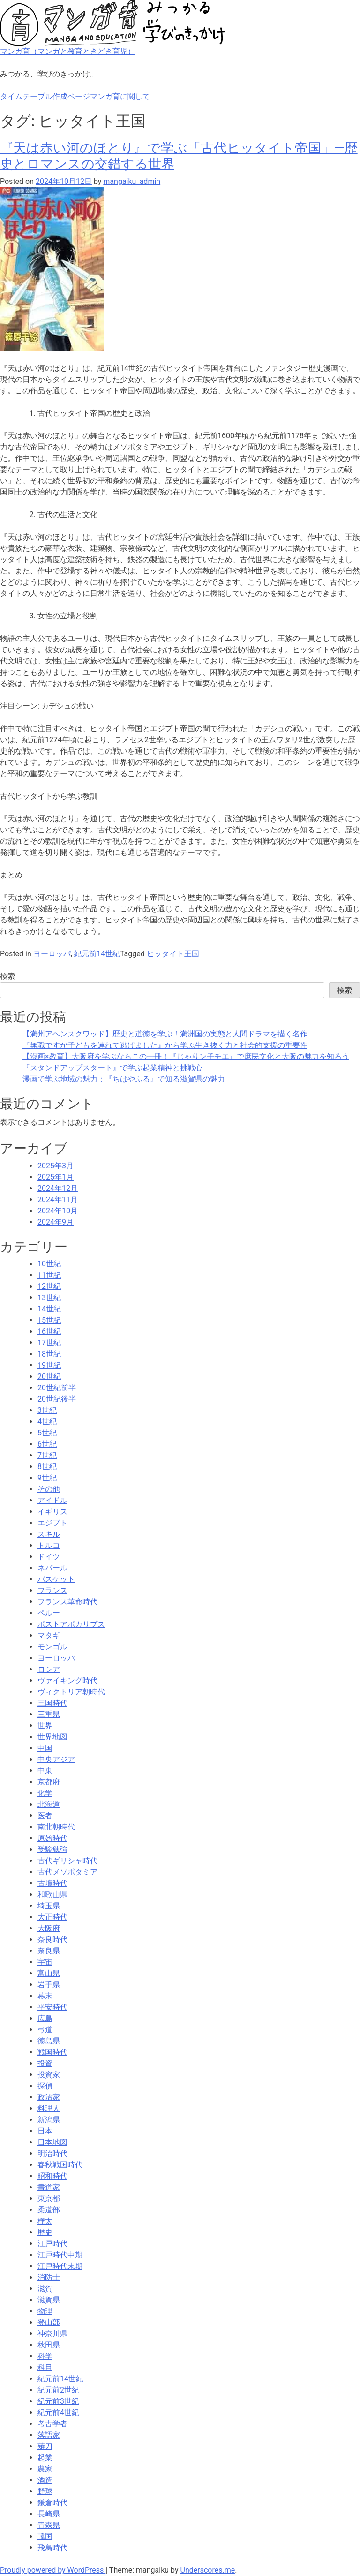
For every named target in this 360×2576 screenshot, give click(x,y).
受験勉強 (53, 1849)
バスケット (56, 1579)
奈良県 (49, 1950)
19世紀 (49, 1365)
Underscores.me (207, 2570)
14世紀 (49, 1308)
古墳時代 (53, 1883)
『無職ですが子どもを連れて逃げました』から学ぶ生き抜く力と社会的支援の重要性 (165, 1045)
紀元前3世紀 (58, 2401)
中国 (45, 1748)
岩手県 (49, 1984)
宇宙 (45, 1962)
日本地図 (53, 2142)
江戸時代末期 (60, 2266)
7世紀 (47, 1455)
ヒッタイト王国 (173, 953)
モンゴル (53, 1646)
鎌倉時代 (53, 2502)
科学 (45, 2356)
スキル (49, 1534)
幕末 (45, 1995)
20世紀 (49, 1376)
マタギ (49, 1635)
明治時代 (53, 2153)
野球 (45, 2491)
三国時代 (53, 1703)
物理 (45, 2311)
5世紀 (47, 1432)
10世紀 (49, 1263)
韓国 (45, 2536)
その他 (49, 1489)
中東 (45, 1770)
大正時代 (53, 1917)
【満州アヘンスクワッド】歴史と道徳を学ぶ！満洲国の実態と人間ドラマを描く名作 (165, 1033)
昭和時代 (53, 2176)
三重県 (49, 1714)
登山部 (49, 2322)
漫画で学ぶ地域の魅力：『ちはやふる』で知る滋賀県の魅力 (123, 1079)
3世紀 (47, 1410)
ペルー (49, 1612)
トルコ (49, 1545)
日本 (45, 2130)
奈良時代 (53, 1939)
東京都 (49, 2198)
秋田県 (49, 2344)
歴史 (45, 2232)
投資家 (49, 2074)
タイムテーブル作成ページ (45, 96)
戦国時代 (53, 2052)
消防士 (49, 2277)
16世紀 (49, 1331)
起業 (45, 2457)
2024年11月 (58, 1199)
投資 (45, 2063)
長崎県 (49, 2513)
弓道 (45, 2029)
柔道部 (49, 2209)
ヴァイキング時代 (68, 1680)
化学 (45, 1793)
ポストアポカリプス (71, 1624)
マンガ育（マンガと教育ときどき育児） (67, 51)
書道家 (49, 2187)
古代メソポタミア (68, 1871)
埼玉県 (49, 1905)
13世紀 (49, 1297)
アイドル (53, 1500)
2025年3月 (56, 1165)
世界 (45, 1725)
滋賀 (45, 2288)
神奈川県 (53, 2333)
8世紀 (47, 1466)
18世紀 (49, 1353)
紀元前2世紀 (58, 2389)
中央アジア (56, 1759)
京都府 (49, 1781)
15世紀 (49, 1320)
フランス (53, 1590)
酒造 (45, 2480)
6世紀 (47, 1444)
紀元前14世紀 (97, 953)
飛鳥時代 (53, 2547)
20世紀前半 (57, 1387)
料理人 (49, 2108)
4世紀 (47, 1421)
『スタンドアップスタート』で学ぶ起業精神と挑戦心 (112, 1067)
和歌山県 (53, 1894)
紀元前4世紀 (58, 2412)
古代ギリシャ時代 (68, 1860)
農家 (45, 2468)
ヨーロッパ (52, 953)
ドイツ (49, 1556)
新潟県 (49, 2119)
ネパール (53, 1567)
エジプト (53, 1522)
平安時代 (53, 2007)
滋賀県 (49, 2299)
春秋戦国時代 (60, 2164)
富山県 (49, 1973)
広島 (45, 2018)
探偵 (45, 2085)
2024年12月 (58, 1188)
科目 (45, 2367)
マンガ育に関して (120, 96)
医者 (45, 1815)
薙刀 (45, 2446)
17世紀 (49, 1342)
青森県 (49, 2525)
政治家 (49, 2097)
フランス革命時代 (68, 1601)
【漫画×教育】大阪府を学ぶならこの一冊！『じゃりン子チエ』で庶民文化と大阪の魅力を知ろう (185, 1056)
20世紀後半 (57, 1399)
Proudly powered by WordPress (52, 2570)
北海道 (49, 1804)
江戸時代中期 (60, 2254)
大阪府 (49, 1928)
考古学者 (53, 2423)
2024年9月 (56, 1222)
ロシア (49, 1669)
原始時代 (53, 1838)
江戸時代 (53, 2243)
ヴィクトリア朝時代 (71, 1691)
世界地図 (53, 1736)
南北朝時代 (56, 1826)
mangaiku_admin (131, 181)
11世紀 (49, 1275)
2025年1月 (56, 1177)
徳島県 (49, 2040)
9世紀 (47, 1477)
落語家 (49, 2435)
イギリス (53, 1511)
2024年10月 (58, 1210)
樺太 (45, 2221)
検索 (7, 976)
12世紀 (49, 1286)
